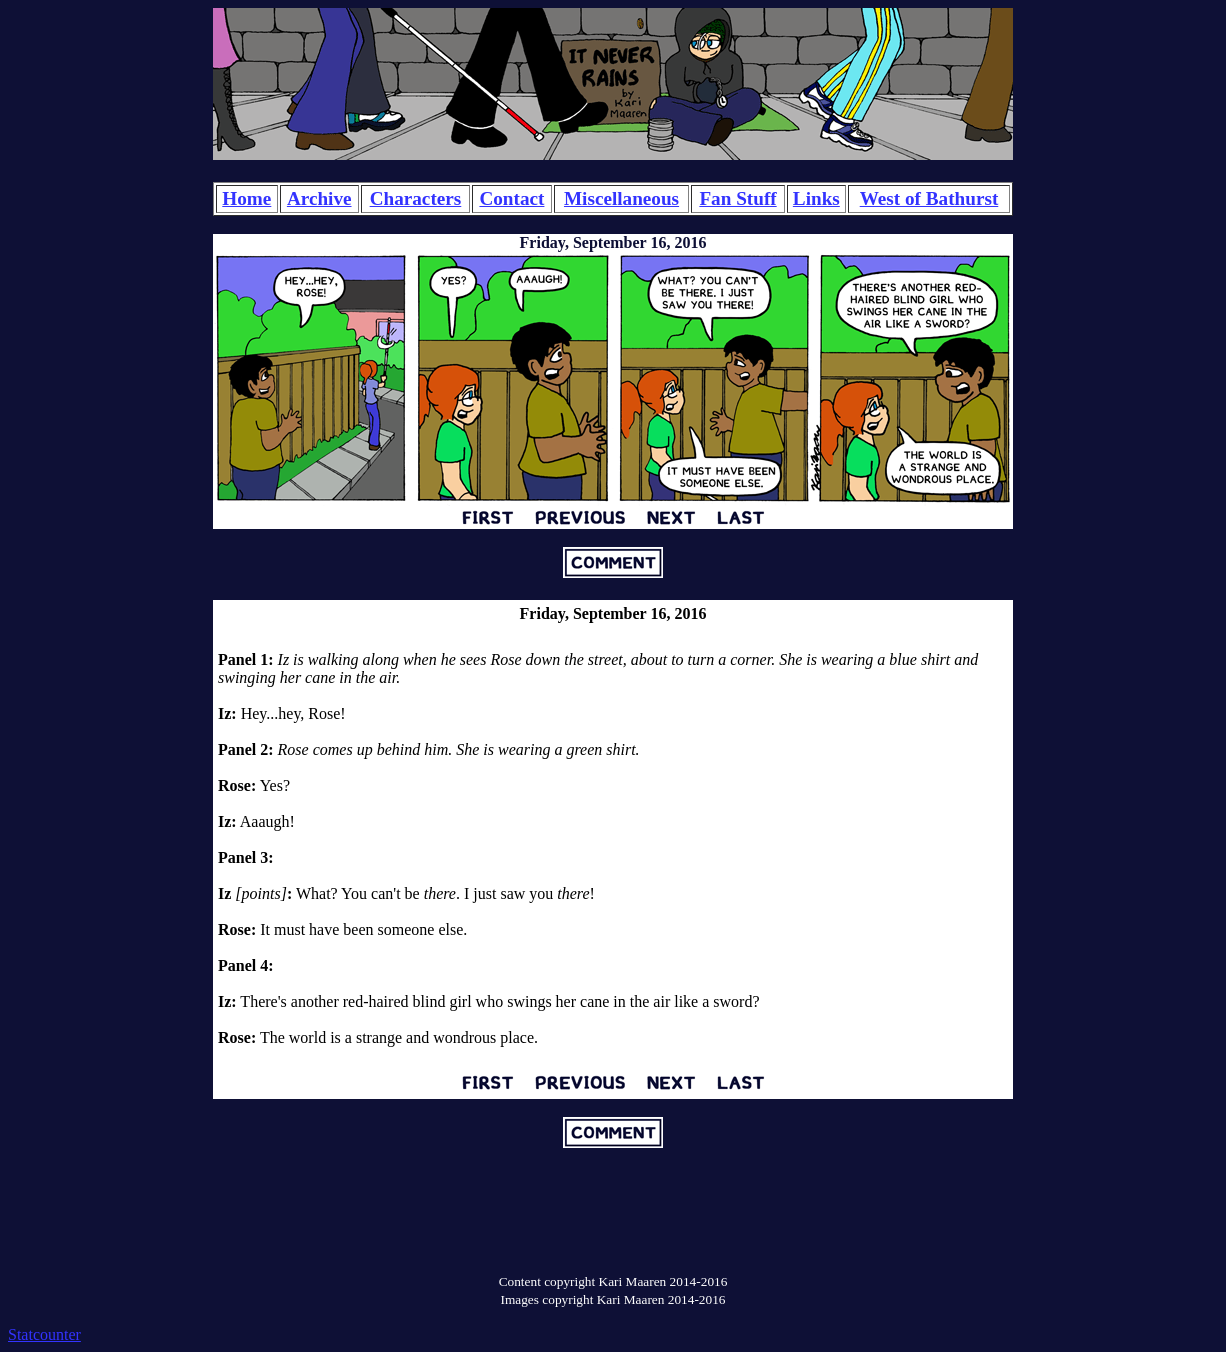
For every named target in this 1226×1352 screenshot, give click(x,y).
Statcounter (44, 1334)
